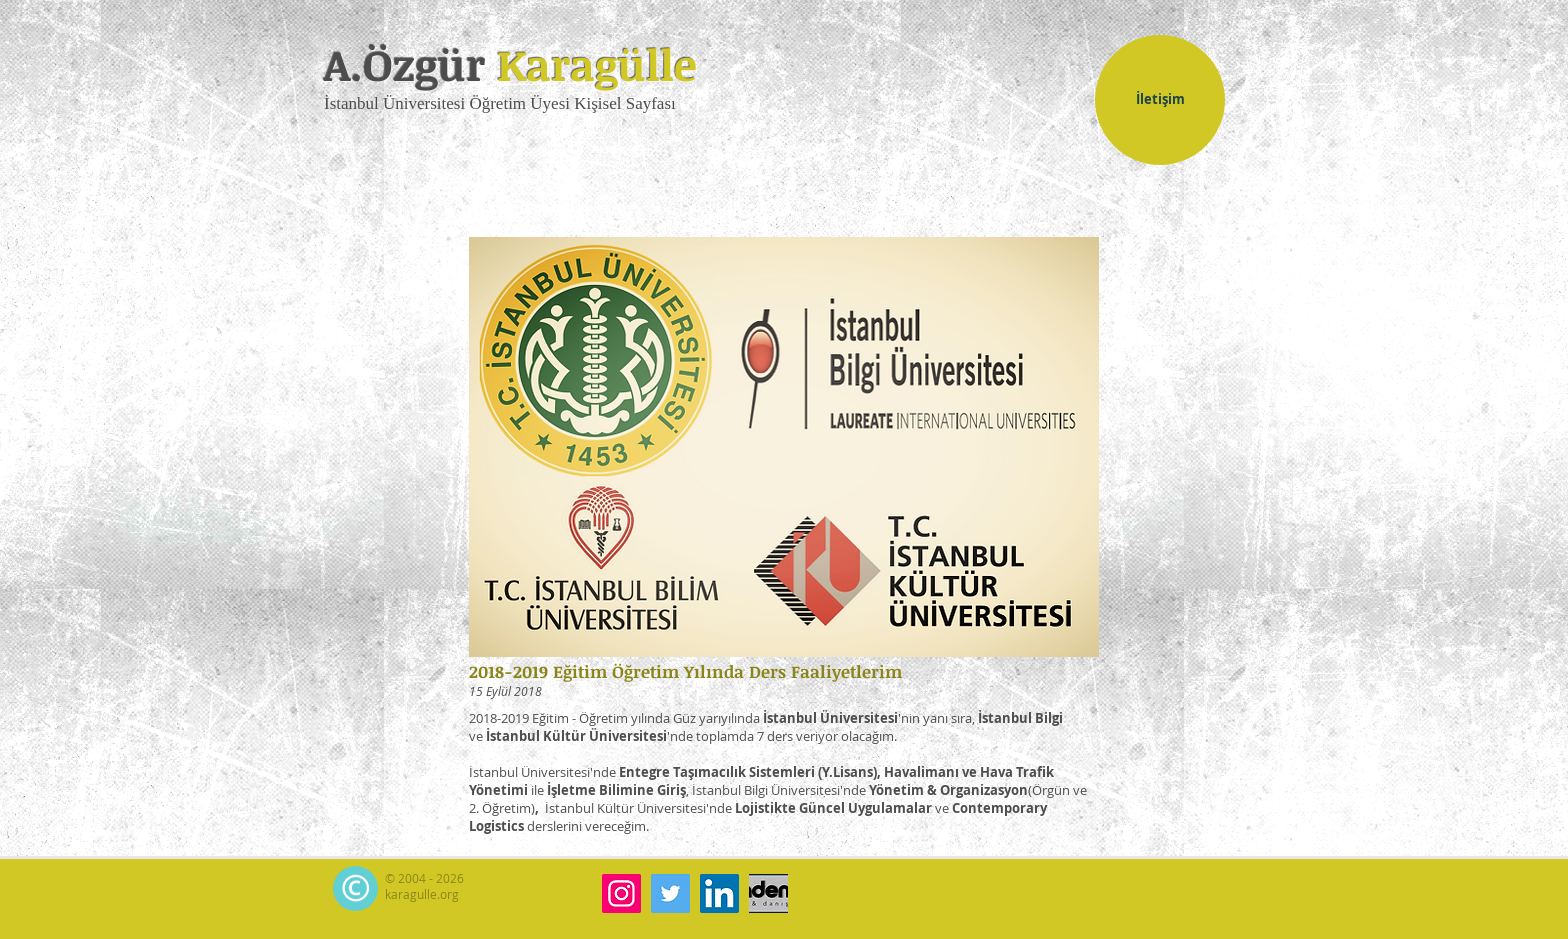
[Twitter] (670, 893)
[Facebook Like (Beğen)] (1175, 891)
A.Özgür (510, 64)
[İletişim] (1160, 100)
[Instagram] (621, 893)
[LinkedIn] (719, 893)
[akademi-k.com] (768, 893)
